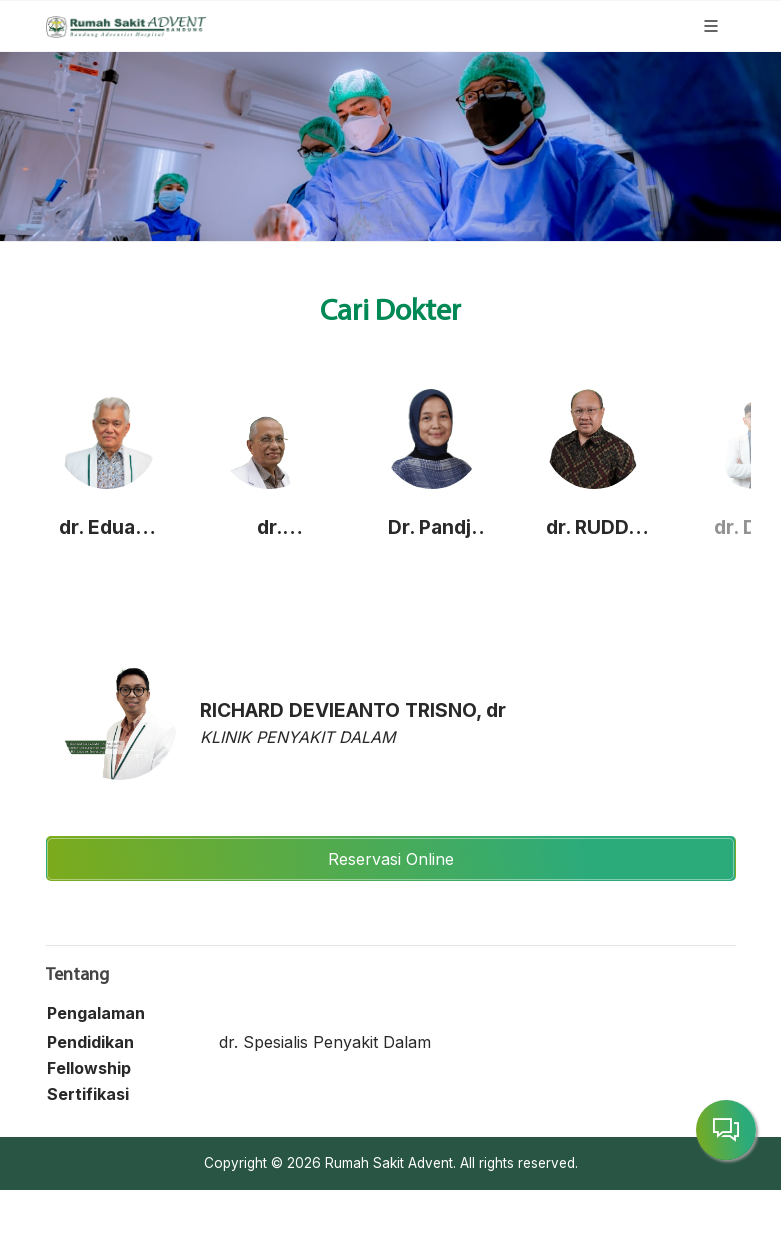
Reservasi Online (391, 859)
